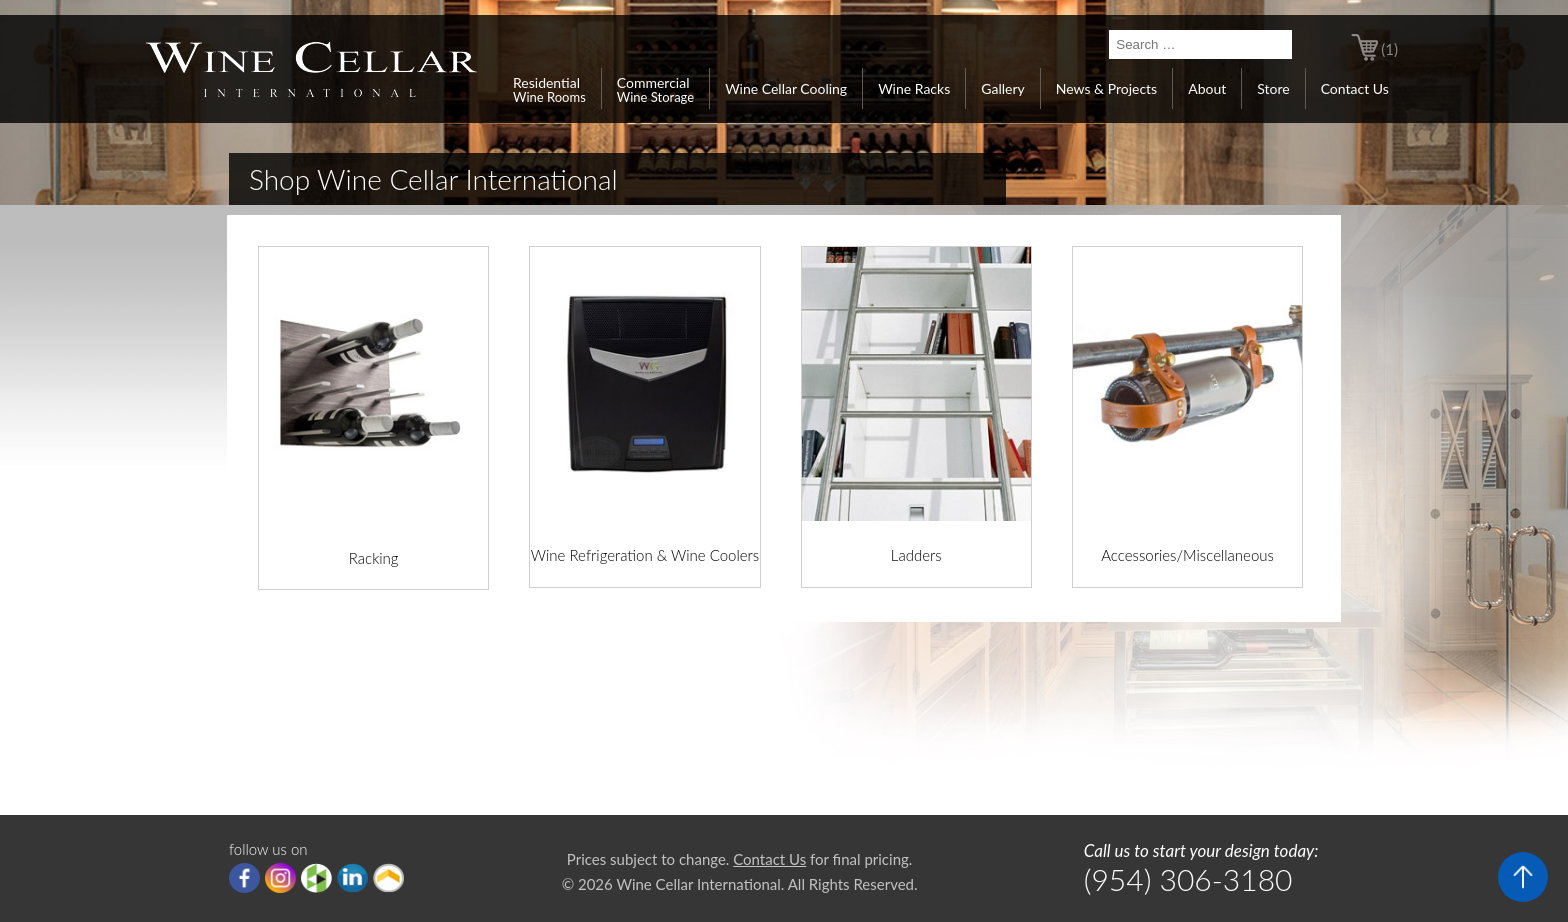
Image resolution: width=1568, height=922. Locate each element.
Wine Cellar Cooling (786, 88)
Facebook (244, 878)
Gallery (1002, 88)
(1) (1389, 49)
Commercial (655, 89)
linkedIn (352, 878)
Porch (388, 878)
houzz (316, 878)
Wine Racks (914, 88)
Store (1273, 88)
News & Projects (1106, 88)
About (1207, 88)
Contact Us (1355, 88)
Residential (549, 89)
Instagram (280, 878)
